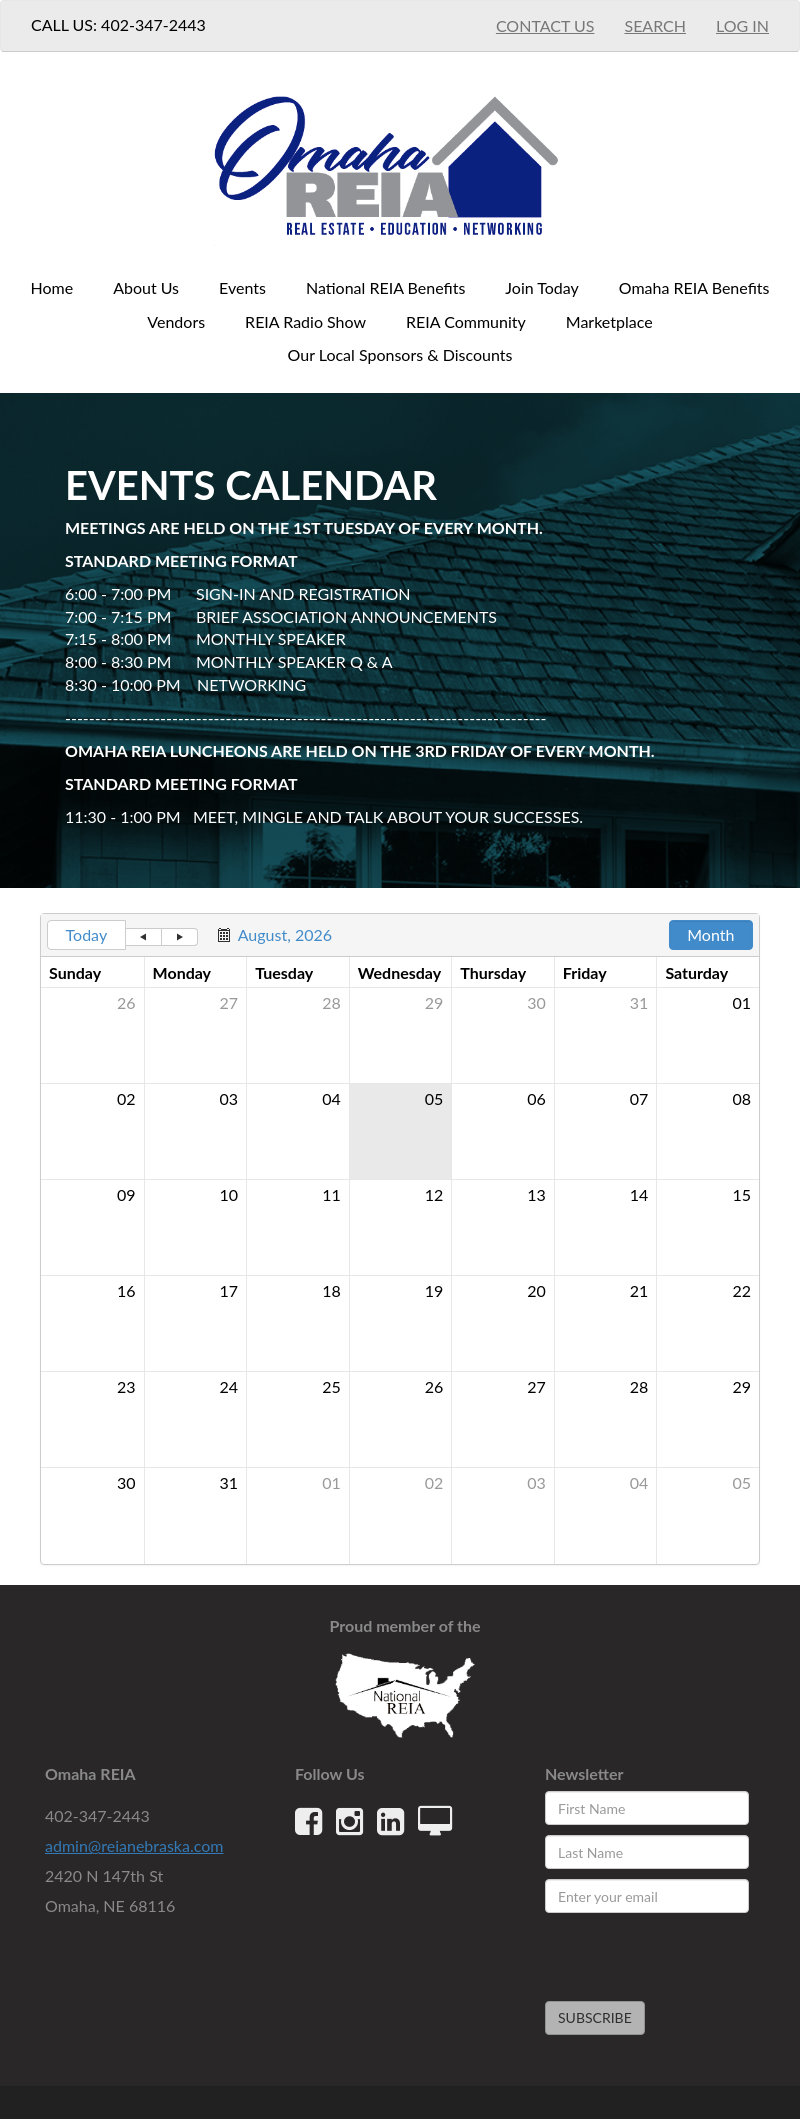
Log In (742, 25)
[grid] (400, 1239)
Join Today (541, 287)
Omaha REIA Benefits (694, 287)
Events (242, 287)
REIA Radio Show (305, 321)
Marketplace (609, 321)
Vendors (176, 321)
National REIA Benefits (385, 287)
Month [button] (710, 934)
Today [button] (87, 934)
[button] (143, 937)
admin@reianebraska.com (134, 1845)
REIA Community (466, 321)
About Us (146, 287)
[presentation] (662, 1948)
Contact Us (545, 25)
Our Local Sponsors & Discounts (400, 354)
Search (655, 25)
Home (52, 287)
